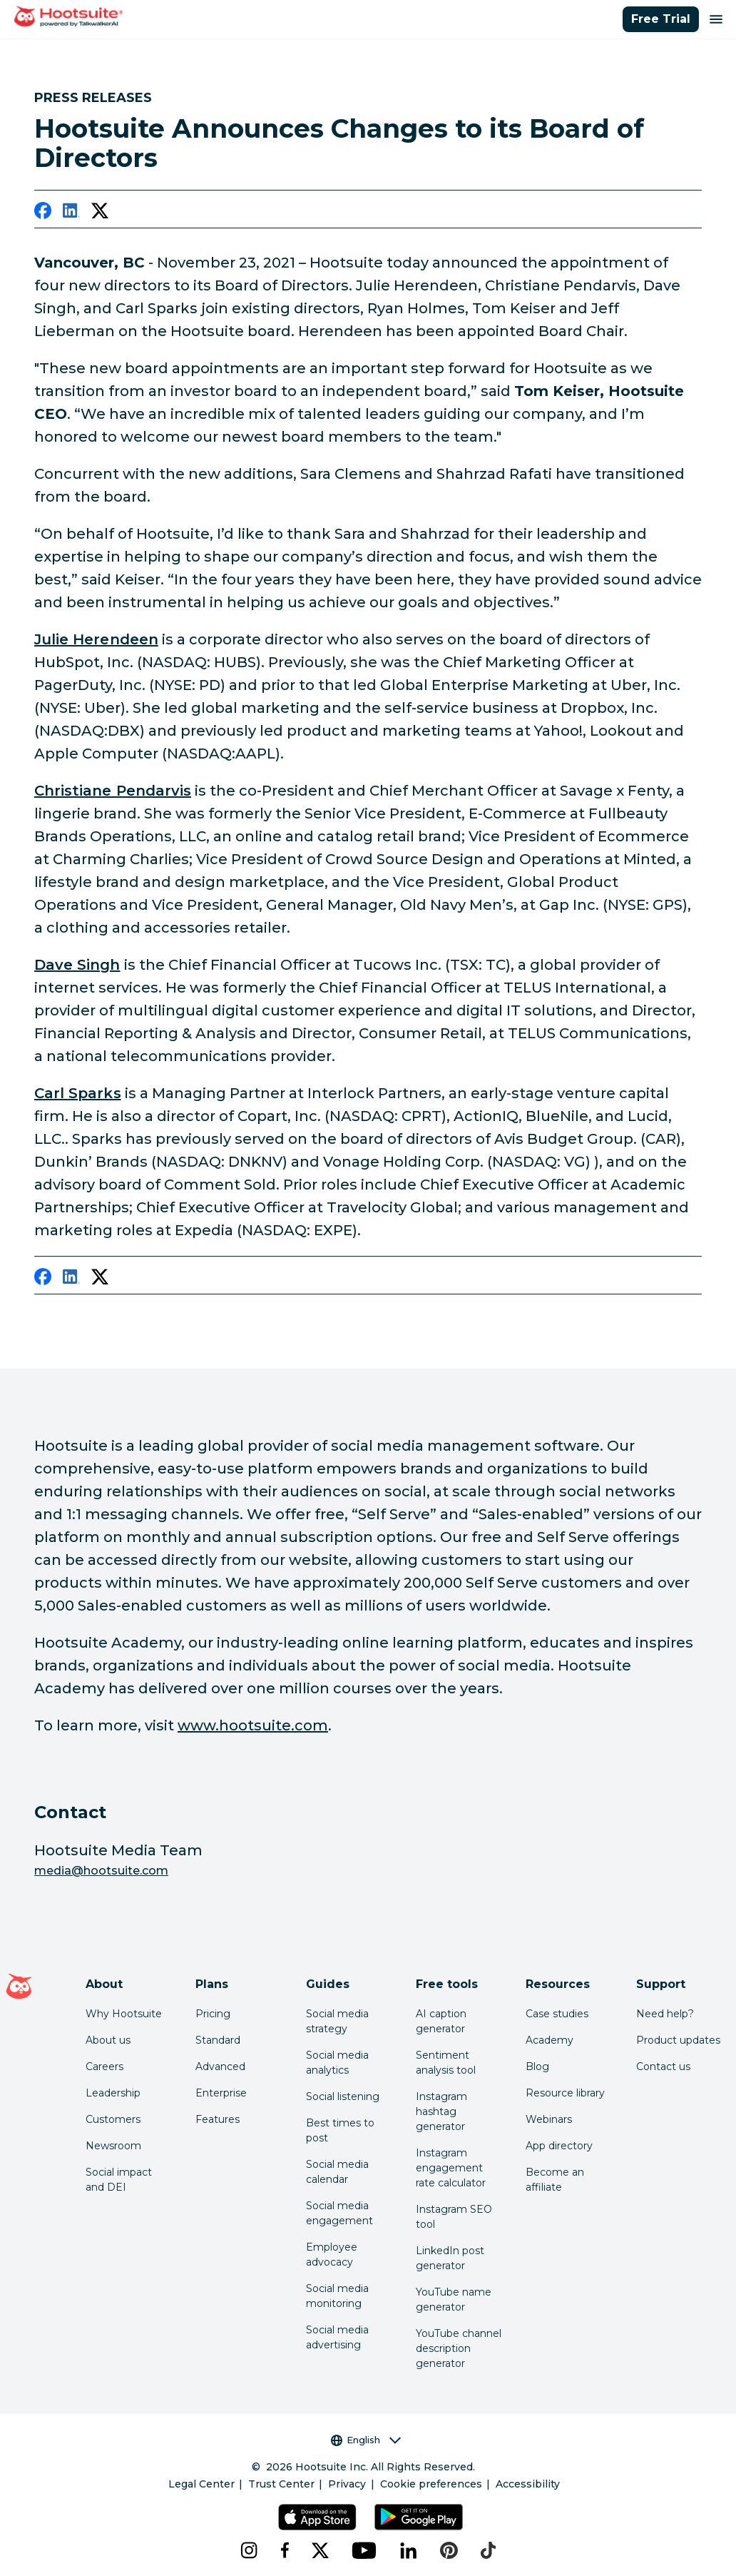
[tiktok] (488, 2550)
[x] (320, 2550)
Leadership (113, 2092)
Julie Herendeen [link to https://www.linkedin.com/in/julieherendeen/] (96, 639)
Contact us (663, 2066)
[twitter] (99, 213)
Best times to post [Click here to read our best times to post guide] (340, 2130)
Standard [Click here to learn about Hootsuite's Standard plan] (217, 2040)
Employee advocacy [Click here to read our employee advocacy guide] (331, 2254)
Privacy (347, 2484)
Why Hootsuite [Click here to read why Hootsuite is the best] (124, 2013)
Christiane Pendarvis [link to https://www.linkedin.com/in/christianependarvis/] (112, 790)
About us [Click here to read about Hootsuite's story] (108, 2040)
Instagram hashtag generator (441, 2111)
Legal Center (201, 2484)
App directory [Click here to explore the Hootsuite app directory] (559, 2145)
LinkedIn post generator (450, 2258)
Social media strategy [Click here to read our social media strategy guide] (337, 2021)
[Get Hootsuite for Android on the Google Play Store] (419, 2517)
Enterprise (221, 2092)
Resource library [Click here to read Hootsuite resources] (565, 2092)
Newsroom (113, 2145)
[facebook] (42, 213)
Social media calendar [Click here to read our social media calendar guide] (337, 2172)
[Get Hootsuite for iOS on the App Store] (317, 2517)
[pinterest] (449, 2550)
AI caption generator (441, 2021)
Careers (104, 2066)
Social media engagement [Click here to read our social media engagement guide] (339, 2213)
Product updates (678, 2040)
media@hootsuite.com (101, 1870)
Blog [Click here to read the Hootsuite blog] (537, 2066)
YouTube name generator (453, 2299)
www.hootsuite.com (253, 1725)
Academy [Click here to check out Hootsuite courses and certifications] (549, 2040)
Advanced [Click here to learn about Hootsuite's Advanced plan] (220, 2066)
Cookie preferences (431, 2484)
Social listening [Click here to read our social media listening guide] (342, 2096)
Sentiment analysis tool (446, 2062)
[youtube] (364, 2550)
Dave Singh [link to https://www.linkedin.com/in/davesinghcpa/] (77, 964)
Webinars (549, 2119)
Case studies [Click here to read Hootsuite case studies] (557, 2013)
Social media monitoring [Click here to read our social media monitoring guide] (337, 2296)
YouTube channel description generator (458, 2348)
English (366, 2440)
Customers (113, 2119)
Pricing (212, 2013)
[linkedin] (71, 213)
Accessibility (528, 2484)
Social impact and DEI (119, 2180)
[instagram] (249, 2550)
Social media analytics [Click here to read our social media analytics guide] (337, 2062)
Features (217, 2119)
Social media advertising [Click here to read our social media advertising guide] (337, 2337)
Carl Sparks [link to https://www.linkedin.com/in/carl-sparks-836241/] (77, 1093)
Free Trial (660, 19)
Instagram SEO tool (454, 2217)
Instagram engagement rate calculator (451, 2167)
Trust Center (281, 2484)
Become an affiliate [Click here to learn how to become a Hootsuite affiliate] (555, 2180)
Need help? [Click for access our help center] (665, 2013)
